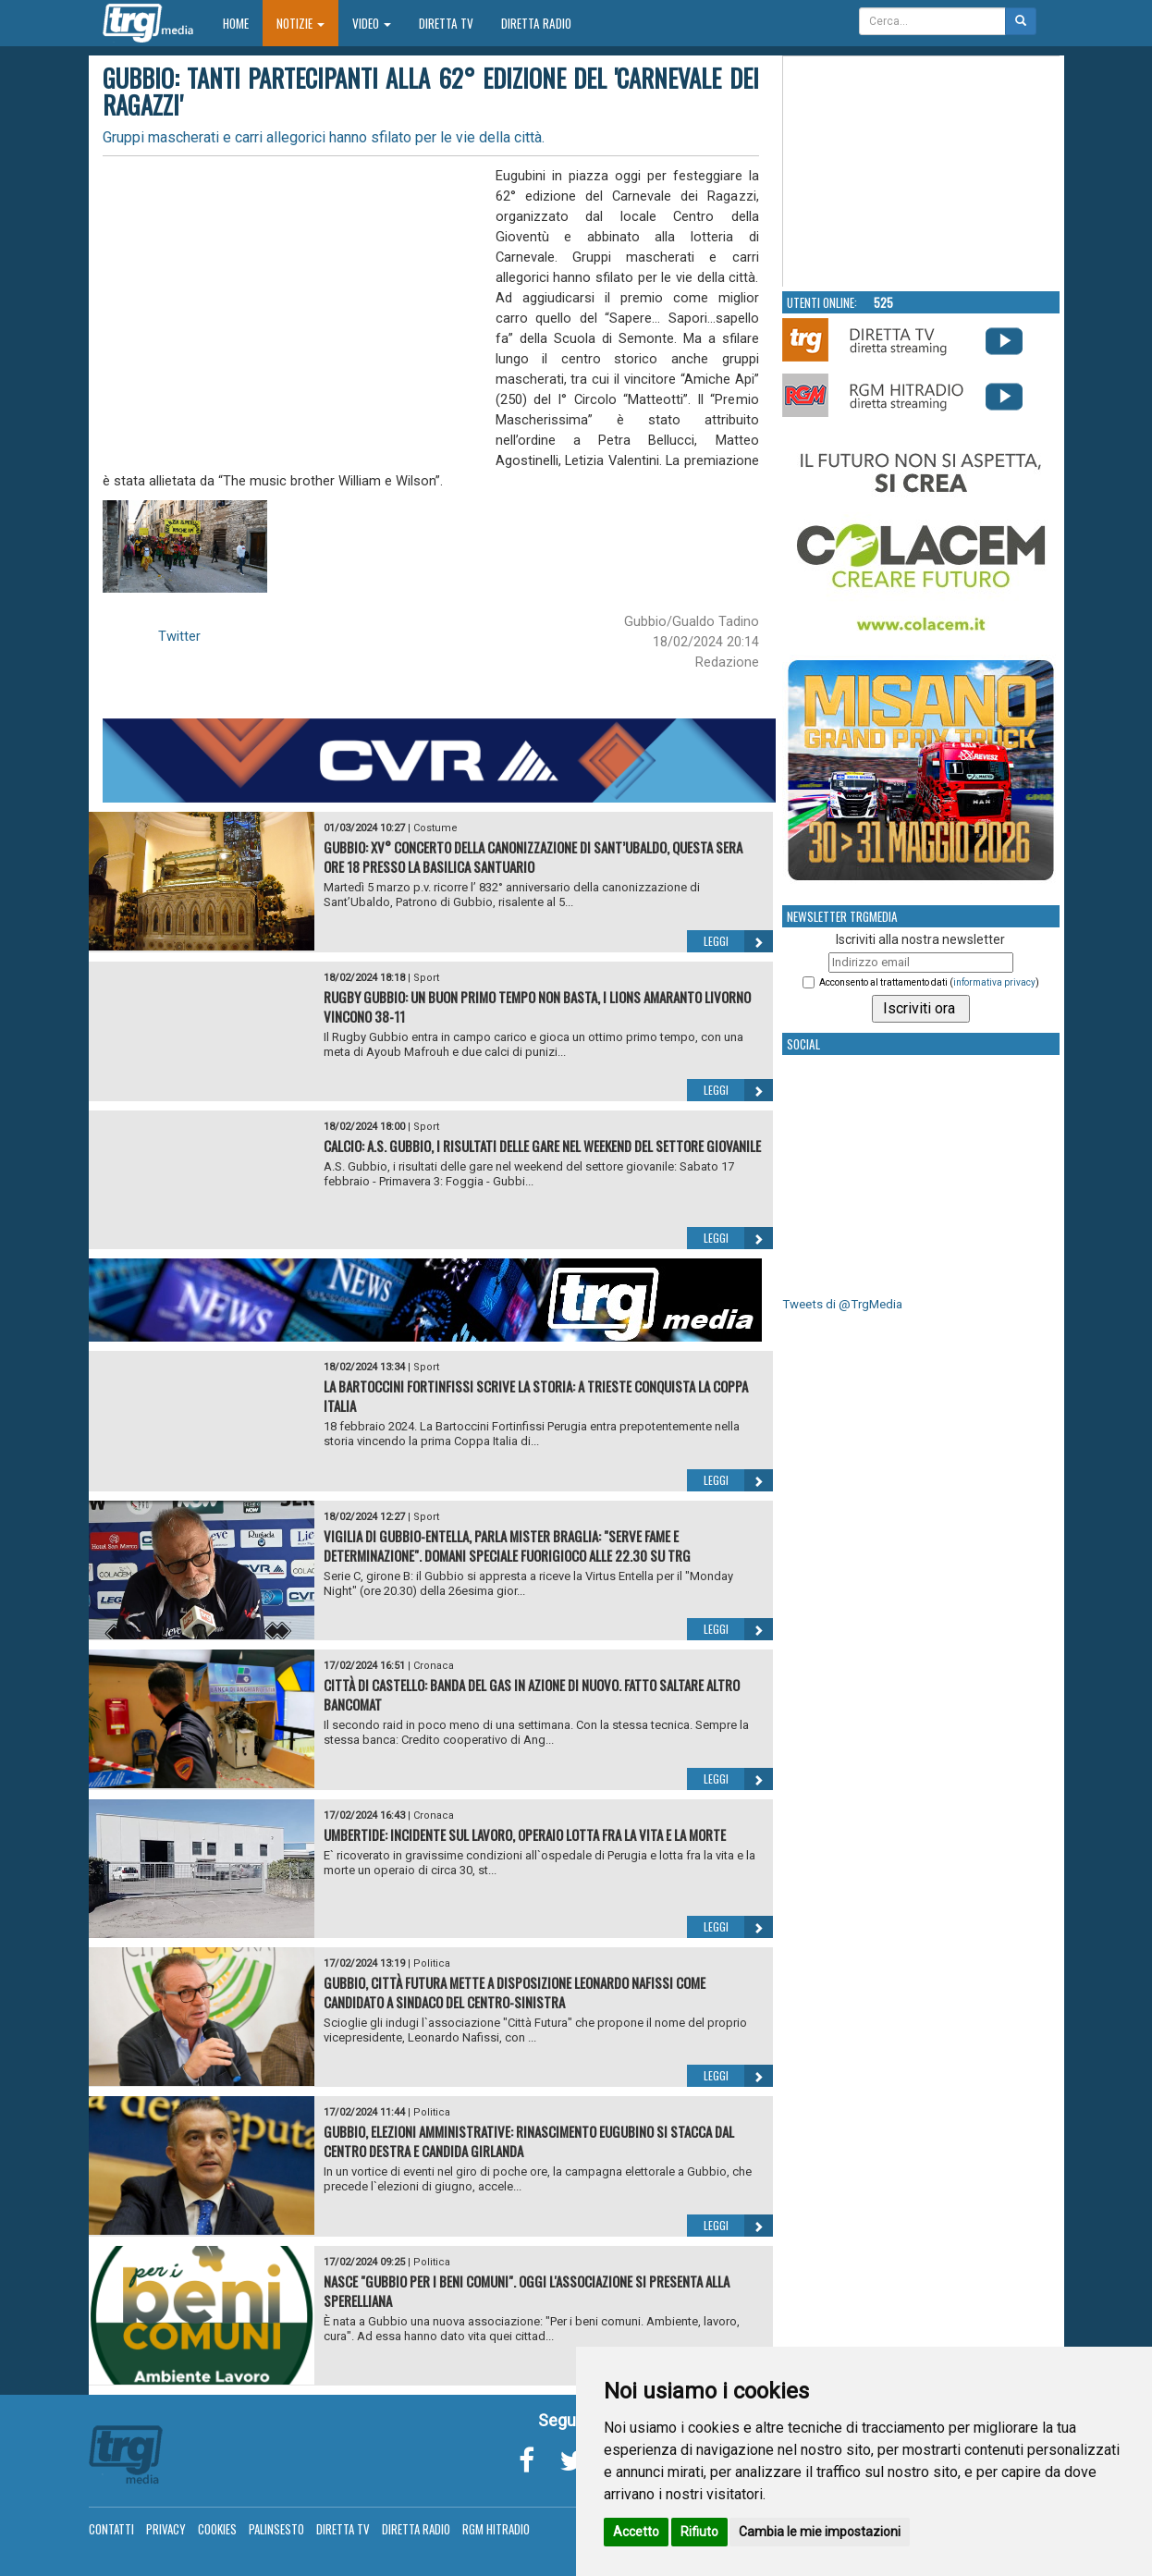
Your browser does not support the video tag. (921, 172)
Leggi (738, 941)
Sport (426, 978)
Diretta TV (446, 23)
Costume (435, 828)
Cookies (217, 2529)
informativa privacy (994, 982)
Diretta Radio (536, 23)
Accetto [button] (636, 2531)
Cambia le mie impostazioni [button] (820, 2531)
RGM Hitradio (496, 2529)
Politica (431, 1963)
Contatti (111, 2529)
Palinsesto (276, 2529)
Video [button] (371, 23)
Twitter (179, 636)
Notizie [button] (300, 23)
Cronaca (433, 1666)
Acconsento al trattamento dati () (929, 982)
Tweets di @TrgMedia (842, 1304)
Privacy (166, 2529)
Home (243, 22)
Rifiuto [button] (699, 2531)
